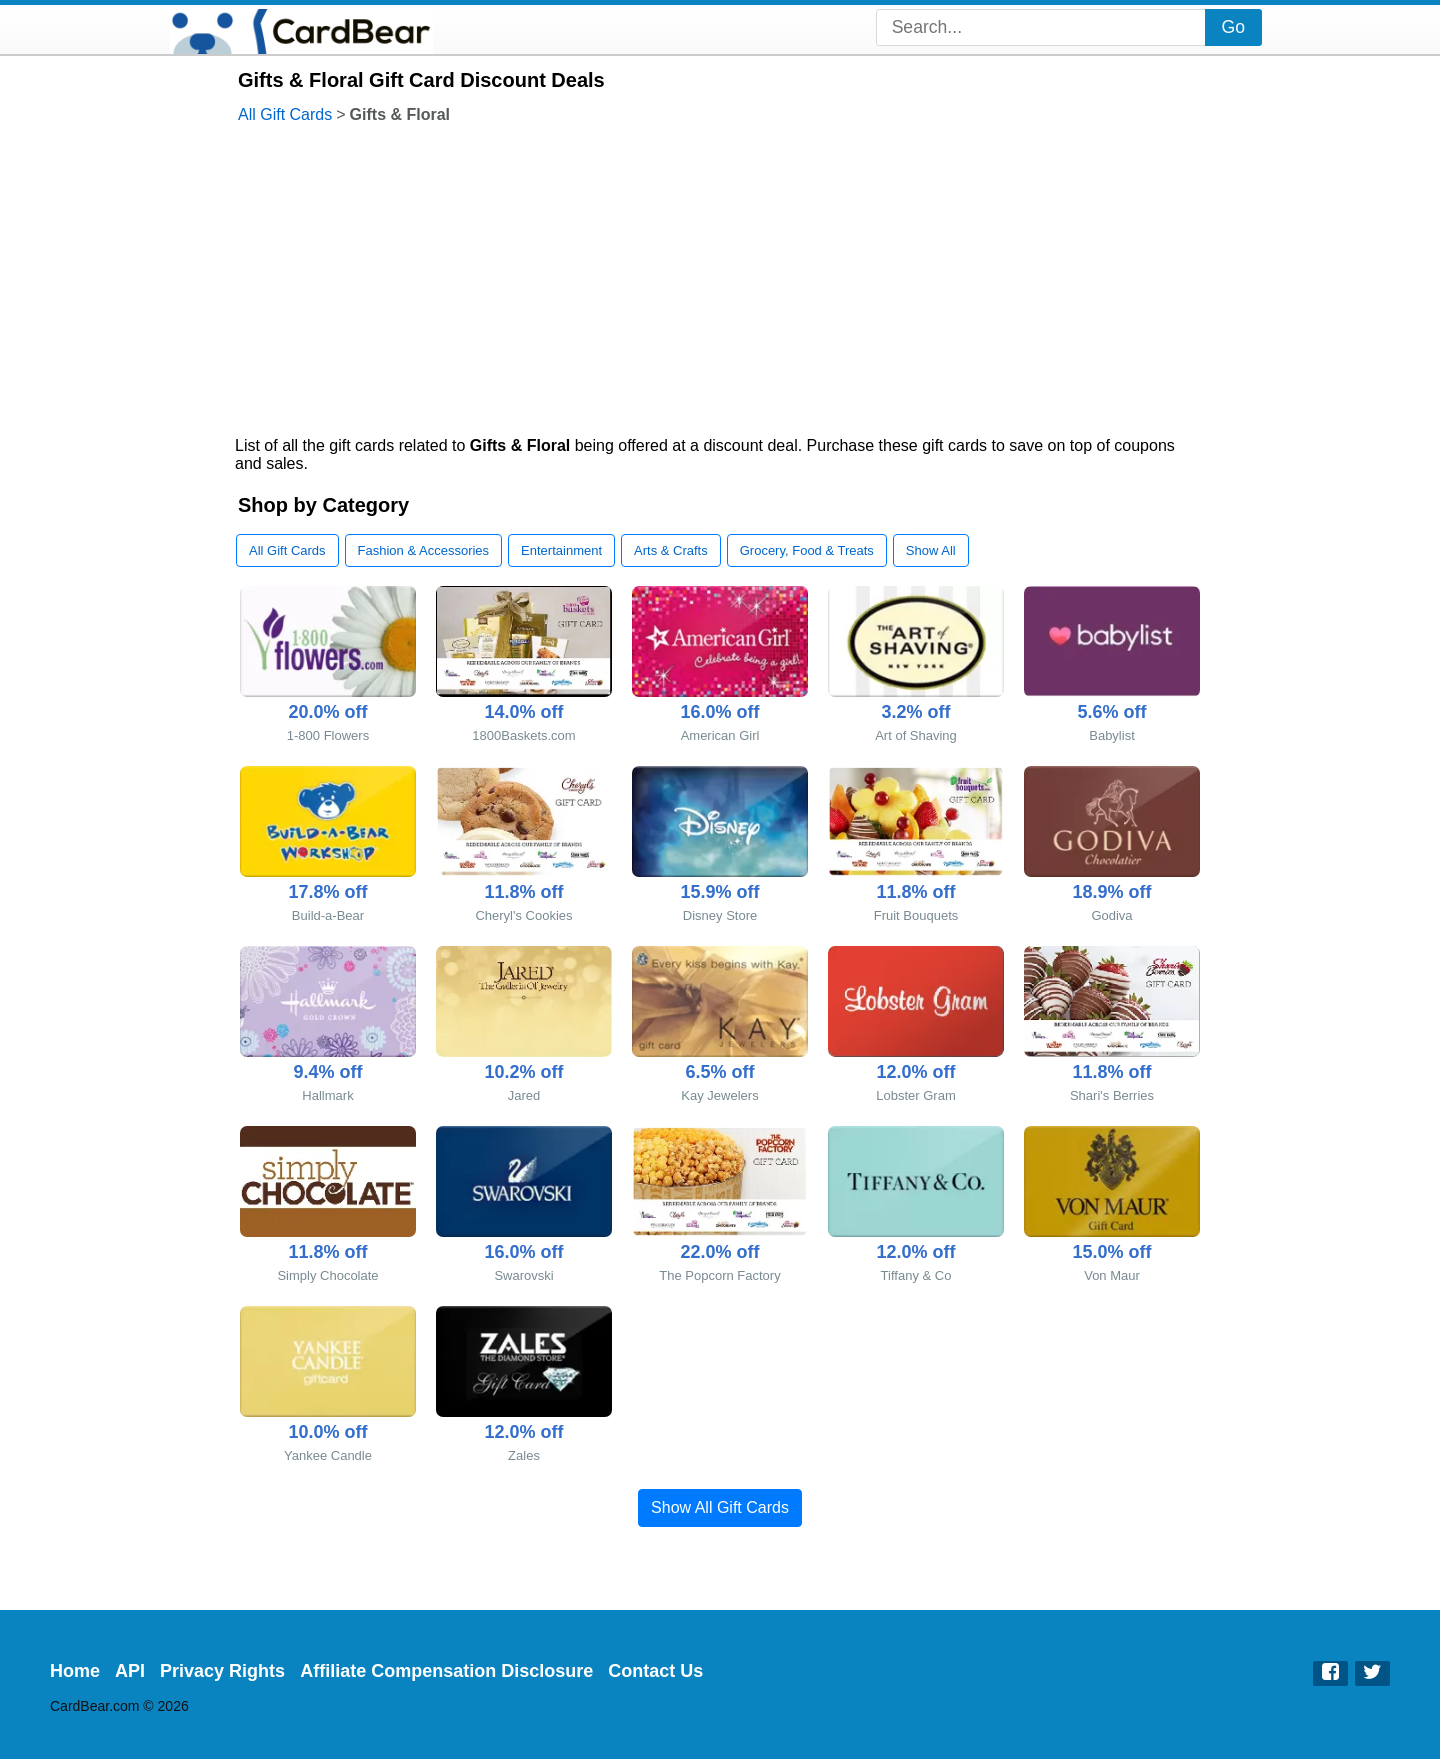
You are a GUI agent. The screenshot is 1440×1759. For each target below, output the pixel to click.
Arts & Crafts (671, 550)
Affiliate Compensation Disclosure (446, 1671)
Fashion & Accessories (424, 550)
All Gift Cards (285, 114)
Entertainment (561, 550)
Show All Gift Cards (720, 1507)
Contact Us (655, 1671)
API (130, 1671)
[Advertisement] (720, 282)
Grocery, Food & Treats (807, 550)
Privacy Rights (222, 1671)
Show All (931, 550)
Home (75, 1671)
